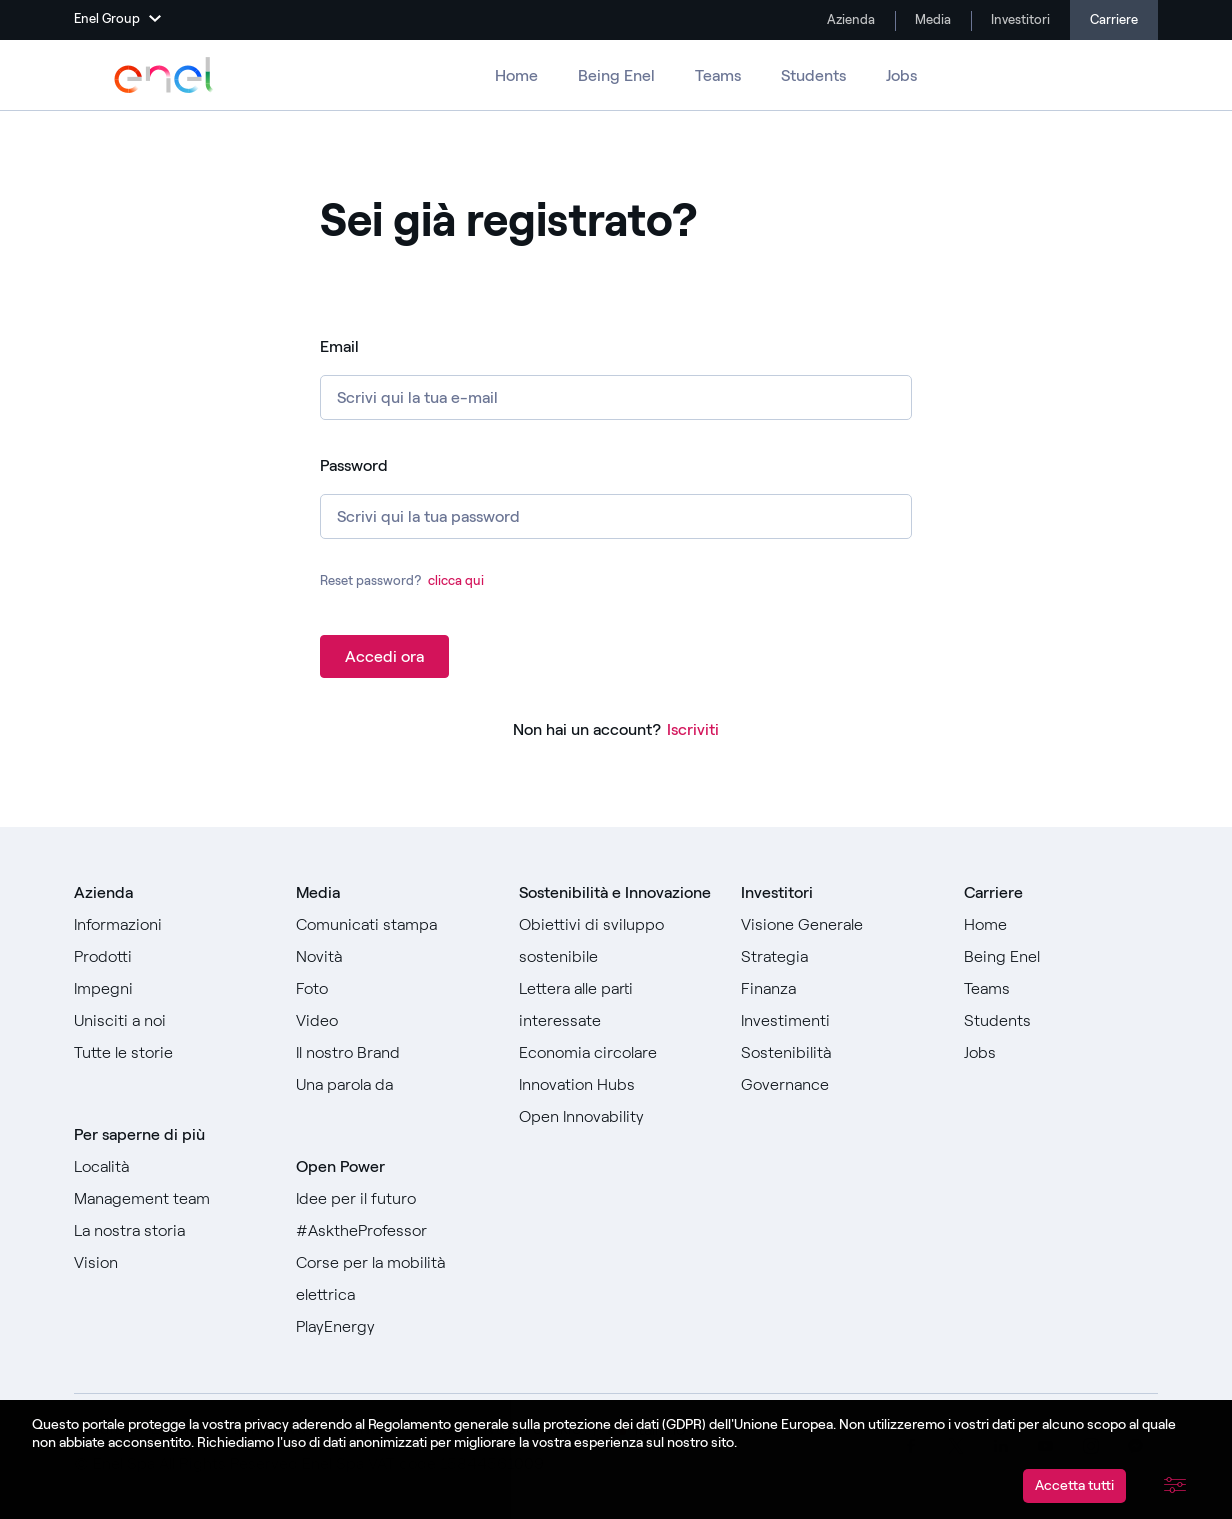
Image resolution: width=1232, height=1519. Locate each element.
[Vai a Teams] (1061, 989)
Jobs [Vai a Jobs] (901, 75)
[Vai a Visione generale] (838, 925)
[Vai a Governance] (838, 1085)
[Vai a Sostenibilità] (838, 1053)
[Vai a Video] (393, 1021)
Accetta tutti (1074, 1485)
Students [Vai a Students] (813, 75)
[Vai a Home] (1061, 925)
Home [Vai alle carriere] (516, 75)
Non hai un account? (587, 729)
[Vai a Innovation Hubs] (616, 1085)
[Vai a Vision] (171, 1263)
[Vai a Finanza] (838, 989)
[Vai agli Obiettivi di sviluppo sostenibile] (616, 941)
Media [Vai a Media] (931, 19)
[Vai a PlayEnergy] (393, 1327)
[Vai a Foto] (393, 989)
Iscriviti (693, 729)
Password (354, 465)
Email (339, 346)
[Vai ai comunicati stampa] (393, 925)
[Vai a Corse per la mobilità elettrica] (393, 1279)
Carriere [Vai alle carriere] (1114, 19)
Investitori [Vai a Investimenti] (1019, 19)
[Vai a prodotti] (171, 957)
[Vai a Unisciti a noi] (171, 1021)
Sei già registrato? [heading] (509, 221)
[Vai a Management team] (171, 1199)
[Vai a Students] (1061, 1021)
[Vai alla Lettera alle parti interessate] (616, 1005)
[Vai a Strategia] (838, 957)
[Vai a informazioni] (171, 925)
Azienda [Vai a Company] (849, 19)
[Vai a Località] (171, 1167)
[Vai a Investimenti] (838, 1021)
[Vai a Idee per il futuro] (393, 1199)
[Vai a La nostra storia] (171, 1231)
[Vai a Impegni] (171, 989)
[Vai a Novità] (393, 957)
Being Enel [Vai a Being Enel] (616, 75)
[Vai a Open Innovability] (616, 1117)
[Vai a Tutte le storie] (171, 1053)
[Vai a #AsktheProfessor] (393, 1231)
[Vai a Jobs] (1061, 1053)
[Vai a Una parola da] (393, 1085)
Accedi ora (384, 656)
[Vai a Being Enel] (1061, 957)
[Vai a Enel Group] (164, 75)
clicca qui (456, 580)
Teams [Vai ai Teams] (718, 75)
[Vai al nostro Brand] (393, 1053)
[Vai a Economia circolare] (616, 1053)
